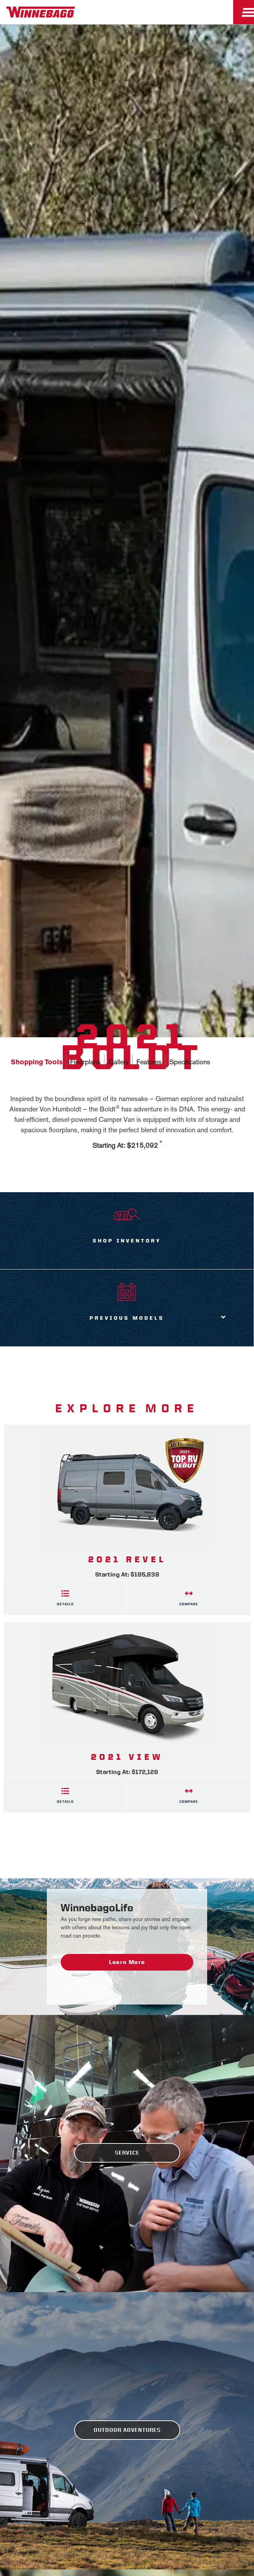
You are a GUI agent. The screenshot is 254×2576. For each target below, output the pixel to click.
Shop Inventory (127, 1241)
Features (149, 1062)
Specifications (189, 1062)
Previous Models (127, 1318)
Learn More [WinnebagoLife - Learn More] (127, 1962)
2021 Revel (127, 1559)
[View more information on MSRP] (161, 1146)
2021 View (127, 1757)
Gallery (118, 1062)
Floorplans (85, 1062)
